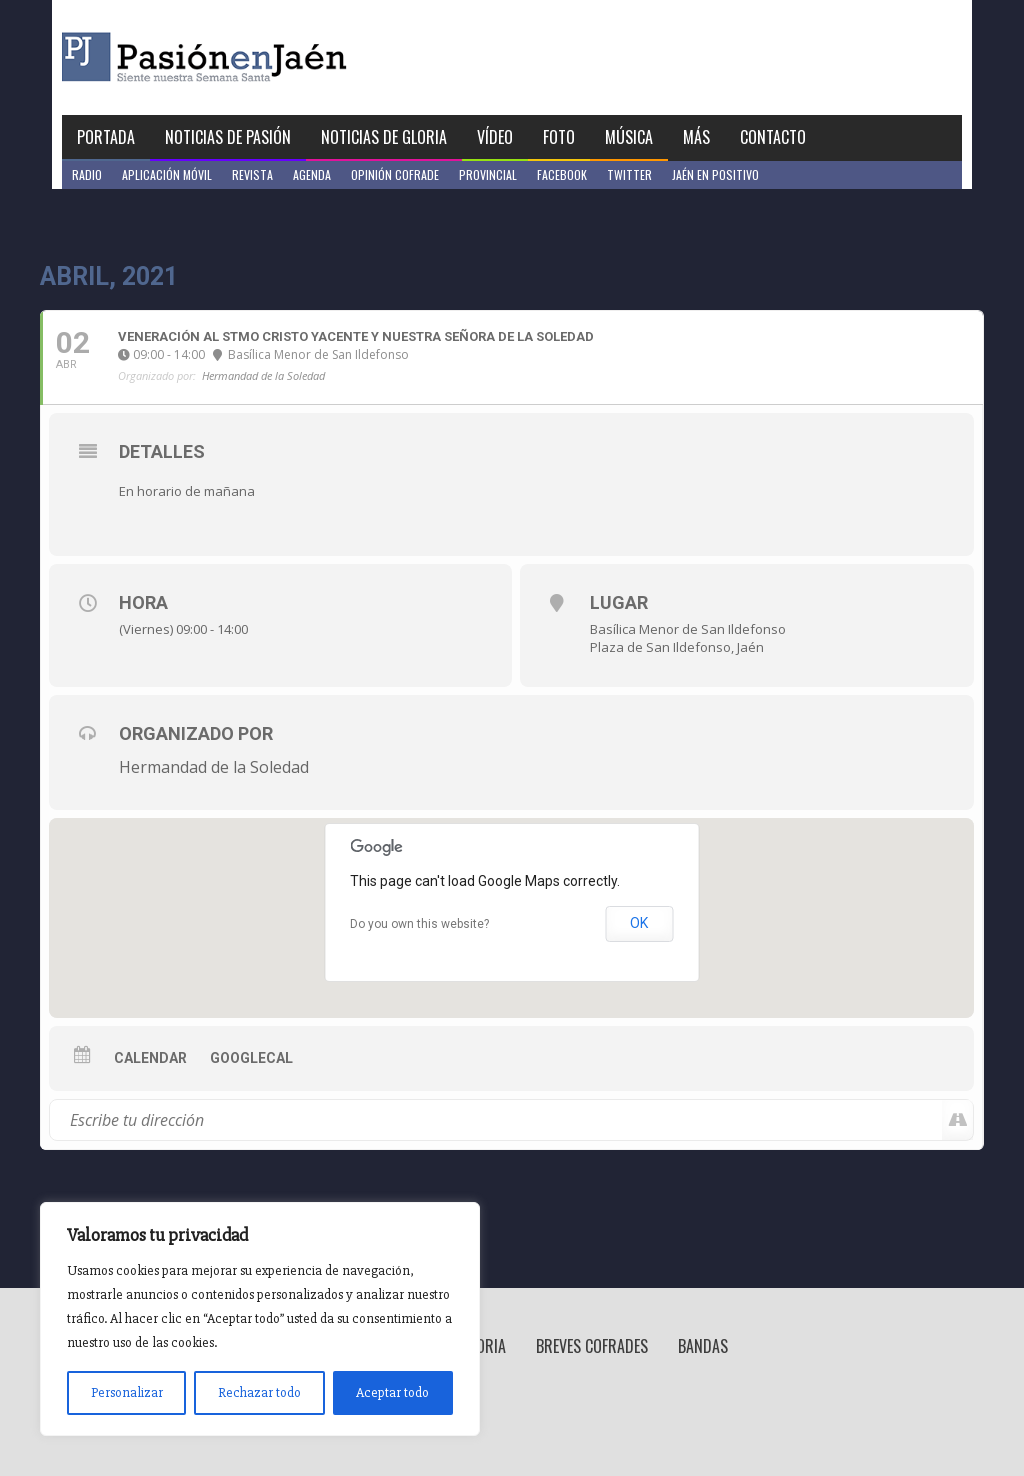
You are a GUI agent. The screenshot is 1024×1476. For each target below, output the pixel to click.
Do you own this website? (419, 924)
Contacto (773, 137)
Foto (559, 137)
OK (639, 923)
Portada (106, 137)
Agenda (312, 174)
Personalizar (127, 1392)
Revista (252, 174)
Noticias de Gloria (384, 137)
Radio (87, 174)
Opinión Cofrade (395, 174)
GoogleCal (251, 1058)
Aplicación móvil (167, 174)
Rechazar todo (259, 1392)
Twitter (629, 174)
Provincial (488, 174)
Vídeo (495, 137)
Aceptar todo (392, 1392)
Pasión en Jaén (258, 57)
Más (696, 137)
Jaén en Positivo (715, 174)
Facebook (562, 174)
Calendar (150, 1058)
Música (629, 137)
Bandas (703, 1346)
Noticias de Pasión (228, 137)
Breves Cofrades (592, 1346)
